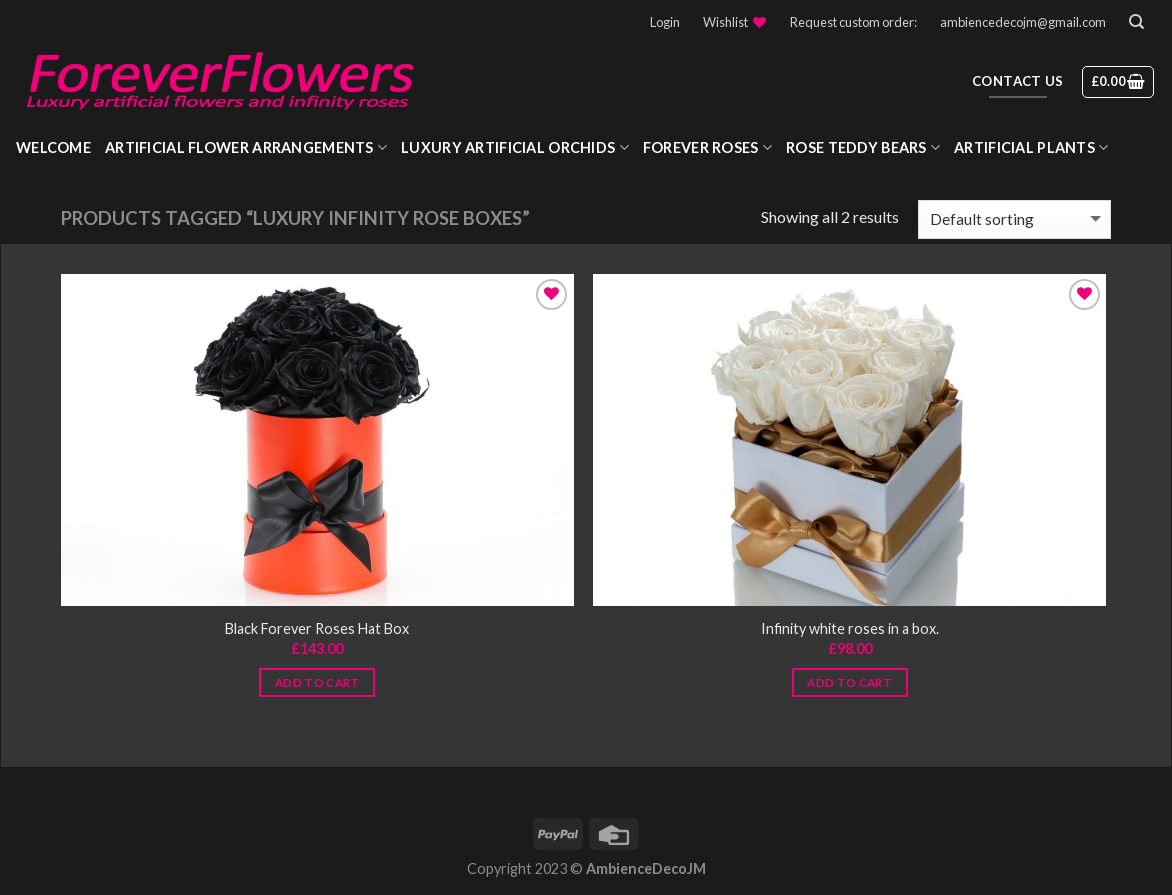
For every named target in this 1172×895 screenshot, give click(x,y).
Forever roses (707, 147)
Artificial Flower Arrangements (246, 147)
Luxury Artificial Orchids (515, 147)
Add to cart (317, 682)
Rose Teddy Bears (863, 147)
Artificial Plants (1031, 147)
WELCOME (53, 147)
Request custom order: (853, 22)
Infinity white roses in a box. (850, 628)
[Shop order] (1014, 219)
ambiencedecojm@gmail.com (1023, 22)
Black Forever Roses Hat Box (317, 628)
